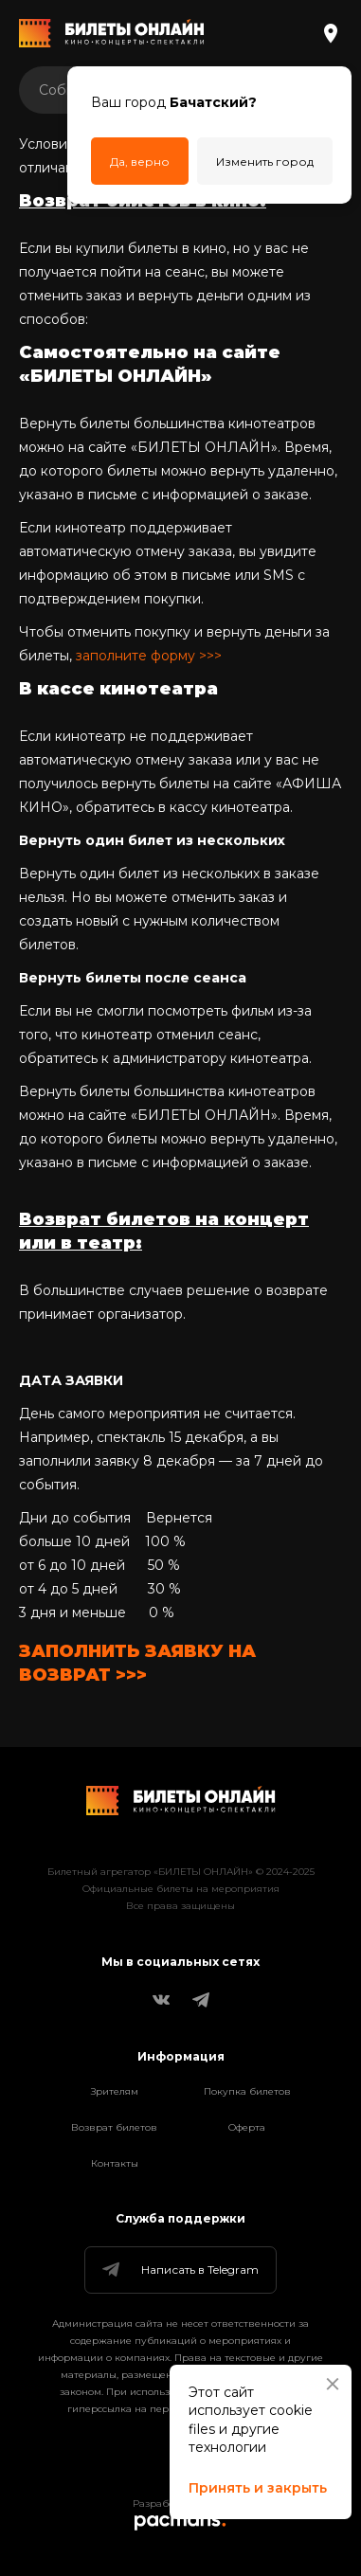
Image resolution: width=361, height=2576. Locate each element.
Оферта (246, 2127)
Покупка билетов (247, 2091)
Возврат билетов (114, 2127)
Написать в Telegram (179, 2270)
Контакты (114, 2163)
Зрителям (114, 2091)
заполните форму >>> (149, 655)
